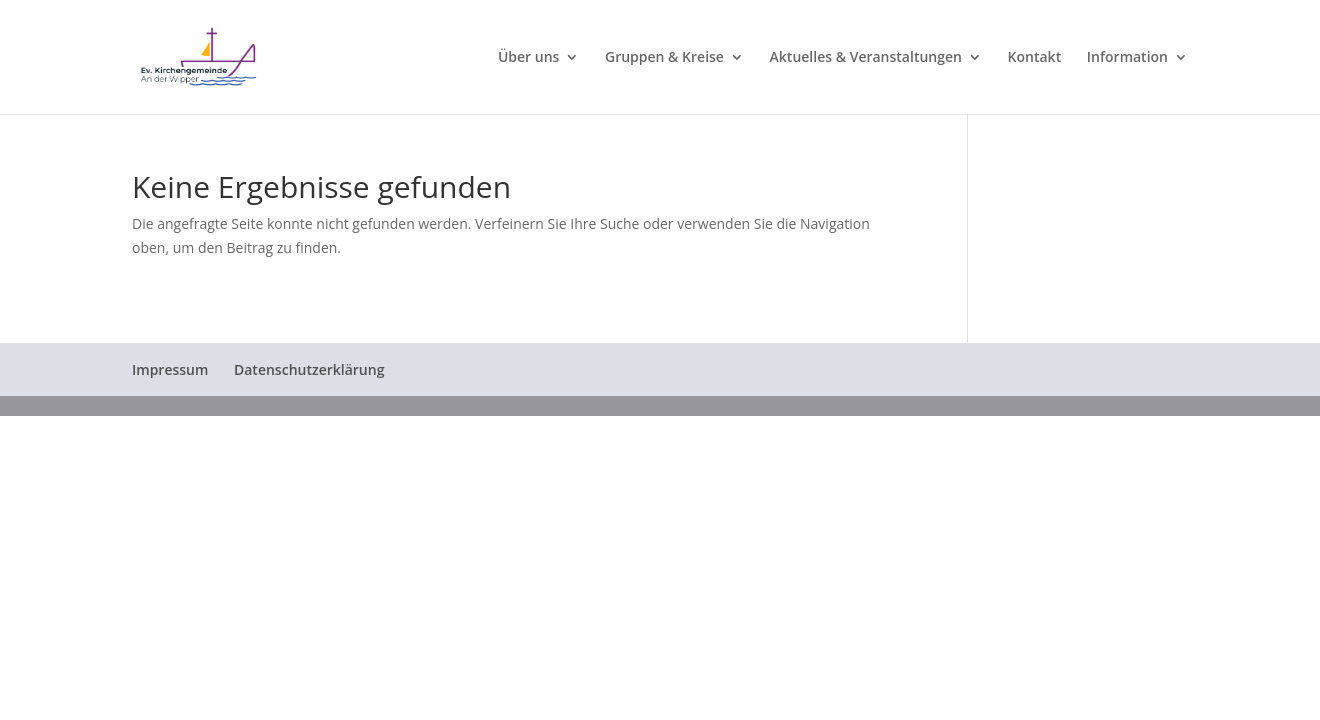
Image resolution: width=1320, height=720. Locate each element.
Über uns (528, 58)
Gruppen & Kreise (664, 58)
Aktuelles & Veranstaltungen (866, 58)
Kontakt (1035, 58)
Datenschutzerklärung (309, 369)
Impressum (170, 369)
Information (1127, 58)
